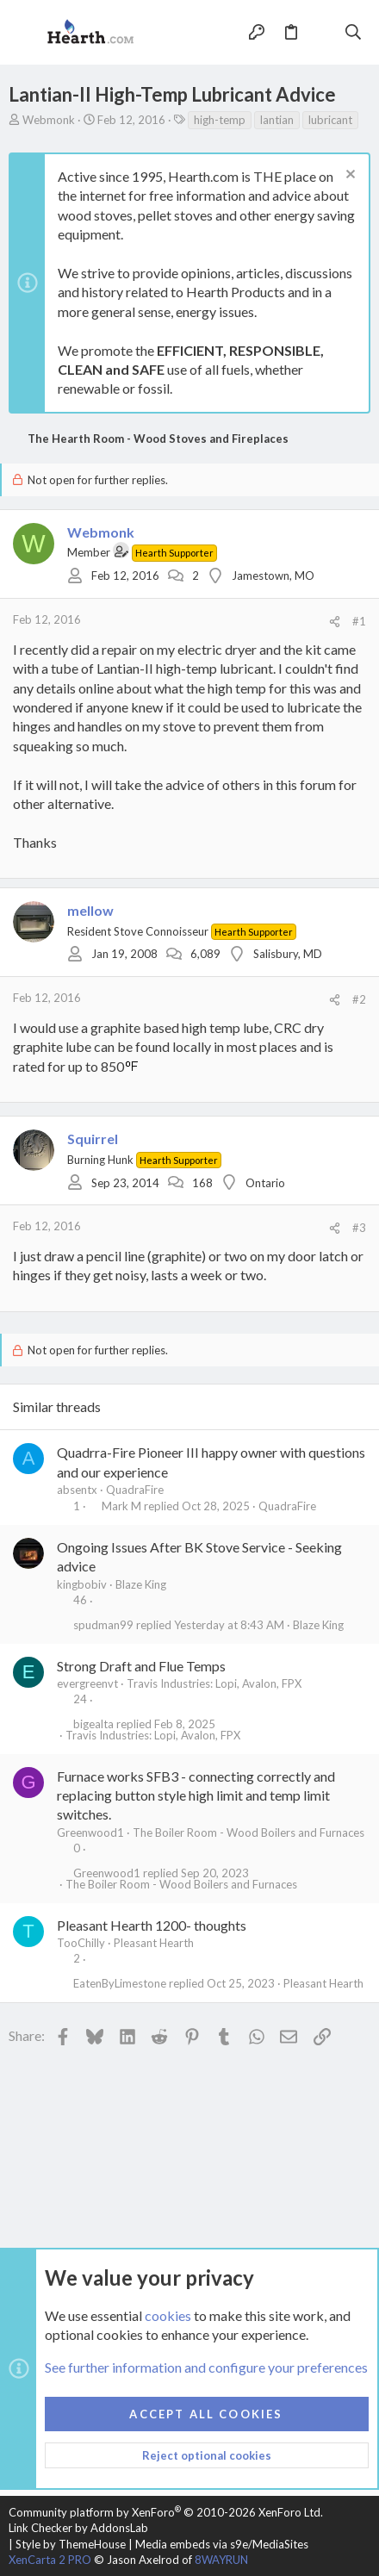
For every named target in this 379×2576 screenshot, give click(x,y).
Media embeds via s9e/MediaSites (221, 2544)
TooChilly (81, 1943)
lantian (277, 120)
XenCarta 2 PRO (50, 2560)
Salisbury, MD (287, 954)
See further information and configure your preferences (206, 2368)
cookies (168, 2315)
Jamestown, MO (273, 575)
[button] (26, 33)
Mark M (121, 1506)
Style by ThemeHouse (71, 2544)
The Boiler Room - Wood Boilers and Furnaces (248, 1832)
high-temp (219, 120)
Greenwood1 (90, 1832)
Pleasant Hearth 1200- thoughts (151, 1925)
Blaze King (140, 1584)
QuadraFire (135, 1489)
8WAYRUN (221, 2560)
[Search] (353, 32)
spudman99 (103, 1625)
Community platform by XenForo (166, 2512)
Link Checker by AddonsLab (78, 2528)
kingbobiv (82, 1584)
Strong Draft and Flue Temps (141, 1666)
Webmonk (48, 120)
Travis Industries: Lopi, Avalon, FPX (214, 1683)
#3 (359, 1228)
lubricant (330, 120)
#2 (359, 999)
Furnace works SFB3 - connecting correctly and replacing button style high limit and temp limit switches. (196, 1795)
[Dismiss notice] (348, 176)
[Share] (334, 621)
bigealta (93, 1724)
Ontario (265, 1183)
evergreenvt (87, 1683)
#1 (359, 621)
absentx (77, 1489)
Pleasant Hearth (154, 1943)
